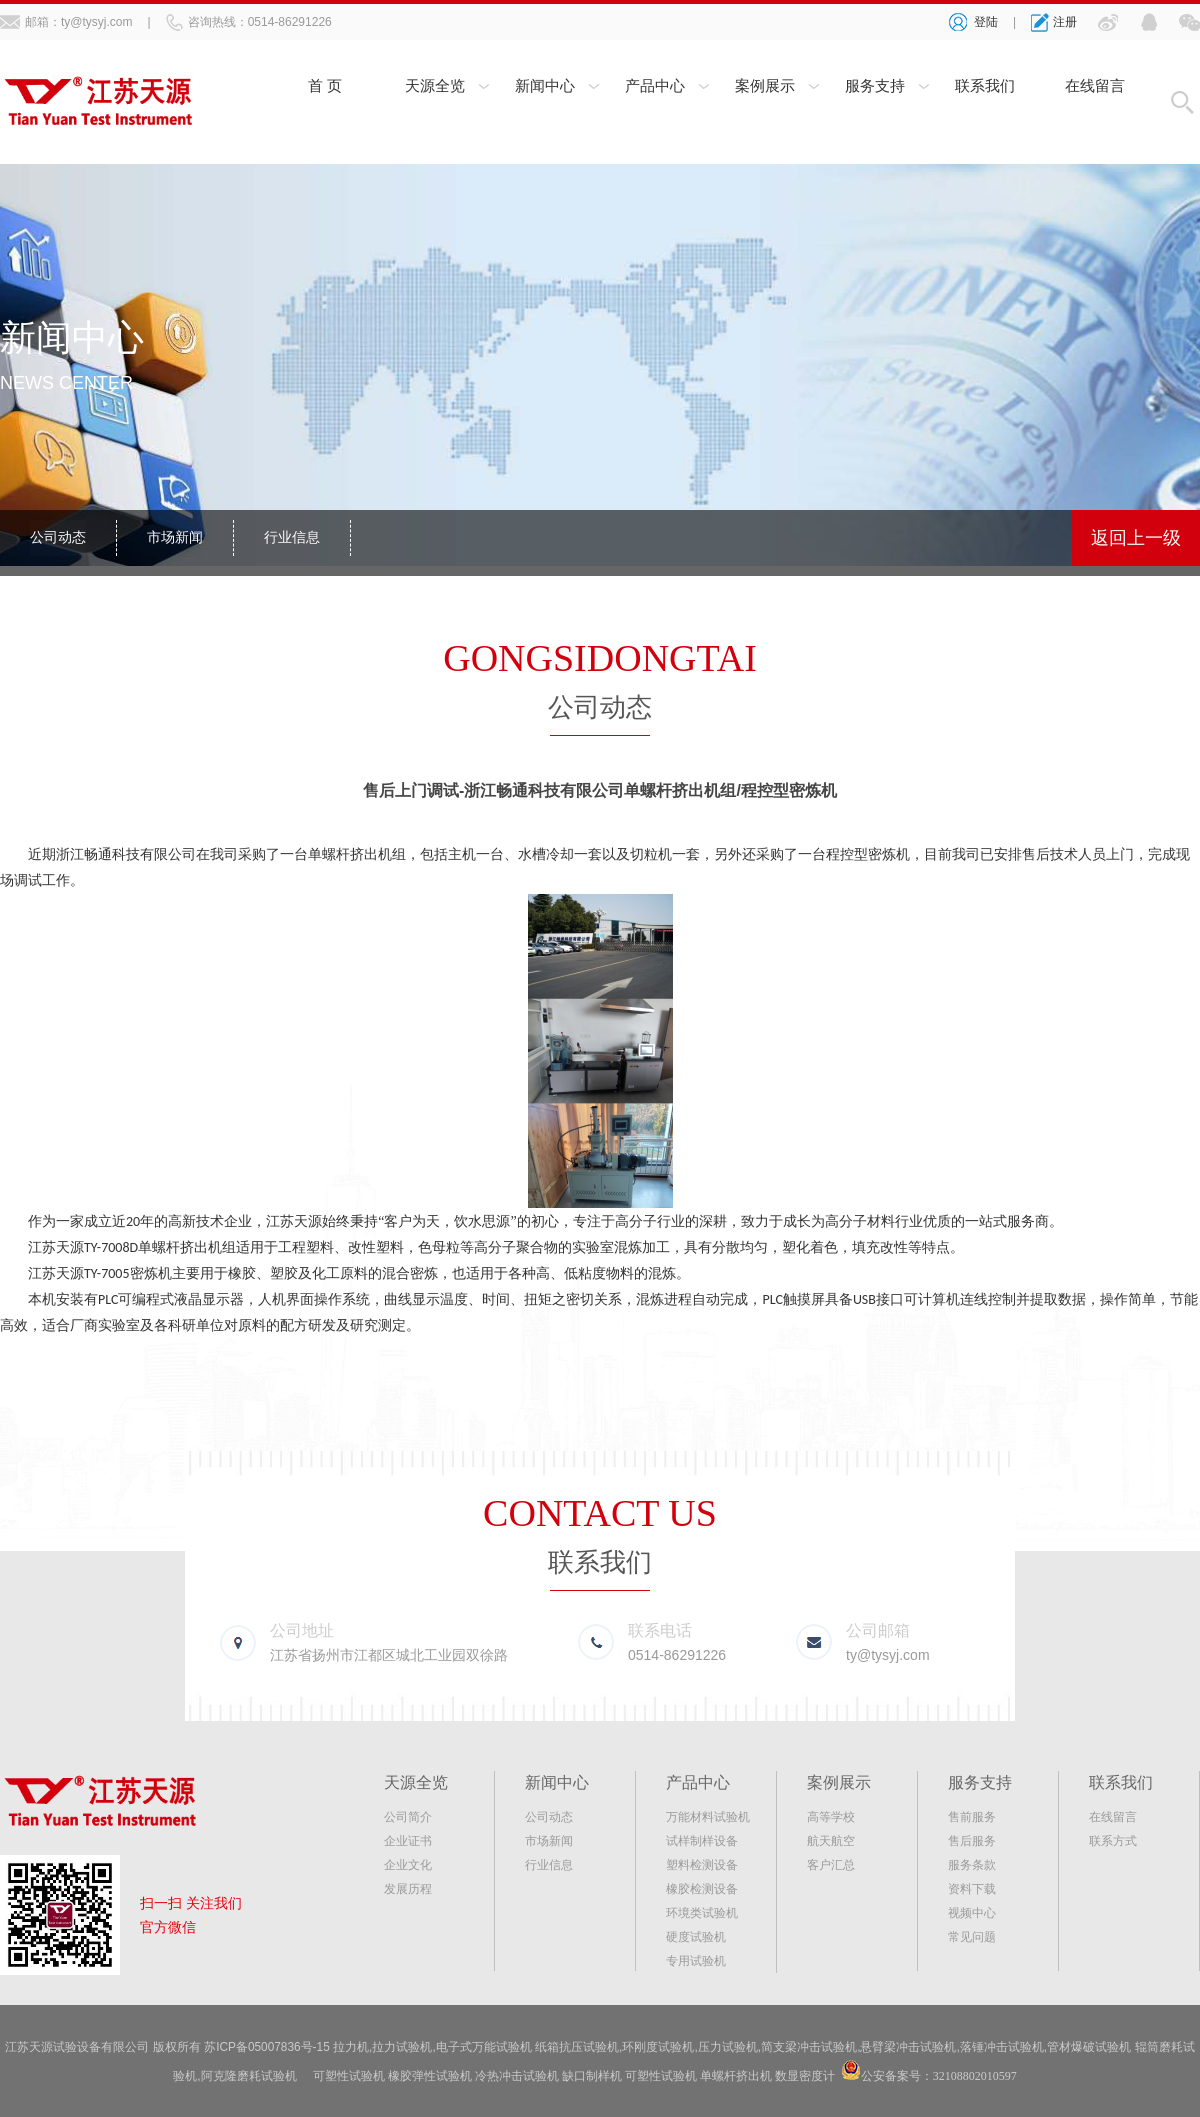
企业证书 (408, 1841)
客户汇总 (831, 1865)
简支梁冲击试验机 (810, 2047)
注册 (1065, 22)
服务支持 (875, 87)
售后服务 (972, 1841)
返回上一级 (1136, 538)
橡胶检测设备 (702, 1889)
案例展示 (765, 87)
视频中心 (972, 1913)
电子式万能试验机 (484, 2047)
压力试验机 (728, 2047)
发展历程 (408, 1889)
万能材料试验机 (708, 1817)
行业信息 (292, 538)
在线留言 (1095, 87)
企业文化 (408, 1865)
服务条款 (972, 1865)
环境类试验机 (702, 1913)
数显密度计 (805, 2075)
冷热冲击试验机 (517, 2075)
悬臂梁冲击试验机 (909, 2047)
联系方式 (1113, 1841)
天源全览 (435, 87)
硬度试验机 (696, 1937)
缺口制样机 (592, 2075)
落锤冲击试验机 (1002, 2047)
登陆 (986, 22)
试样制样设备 (702, 1841)
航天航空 (831, 1841)
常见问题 (972, 1937)
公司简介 (408, 1817)
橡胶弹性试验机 (430, 2075)
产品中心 (655, 87)
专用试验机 (696, 1961)
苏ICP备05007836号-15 (267, 2047)
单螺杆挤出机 (736, 2075)
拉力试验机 (403, 2047)
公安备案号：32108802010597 (939, 2075)
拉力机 (352, 2047)
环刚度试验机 (659, 2047)
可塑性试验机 (349, 2075)
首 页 (325, 87)
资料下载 (972, 1889)
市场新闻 (175, 538)
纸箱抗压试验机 (578, 2047)
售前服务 (972, 1817)
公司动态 (58, 538)
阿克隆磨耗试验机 (249, 2075)
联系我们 (985, 87)
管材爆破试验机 (1090, 2047)
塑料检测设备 (702, 1865)
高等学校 (831, 1817)
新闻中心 (545, 87)
